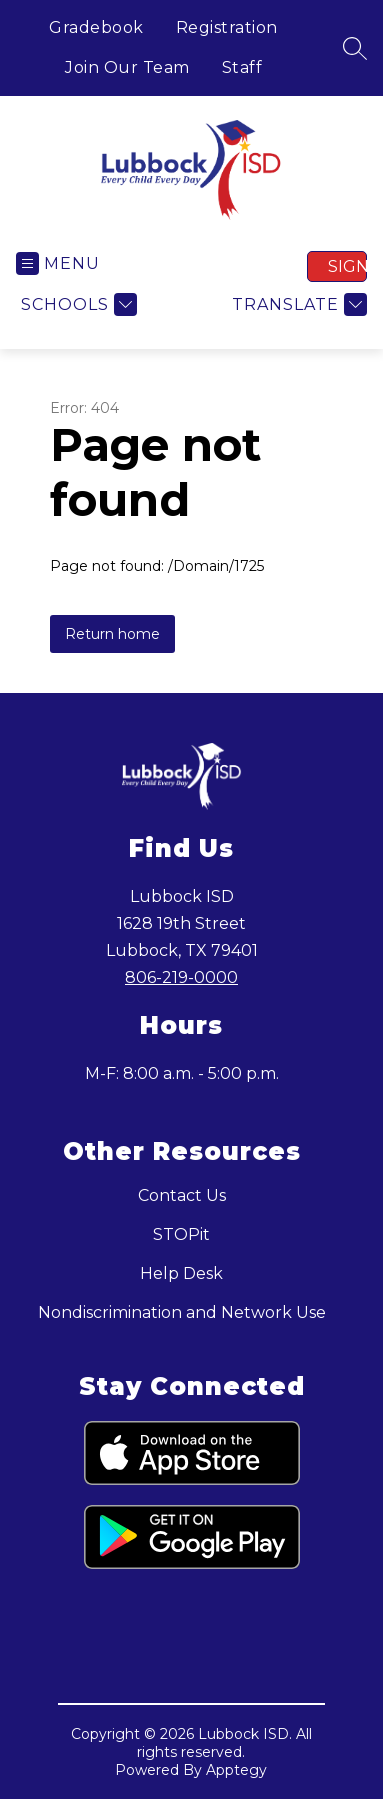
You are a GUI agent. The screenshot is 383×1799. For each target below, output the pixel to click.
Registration (227, 27)
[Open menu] (58, 263)
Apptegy (236, 1770)
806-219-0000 (181, 977)
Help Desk (181, 1273)
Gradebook (96, 27)
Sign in (347, 266)
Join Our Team (127, 67)
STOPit (181, 1234)
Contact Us (182, 1195)
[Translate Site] (297, 304)
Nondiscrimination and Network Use (182, 1312)
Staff (242, 67)
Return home (112, 634)
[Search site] (355, 48)
